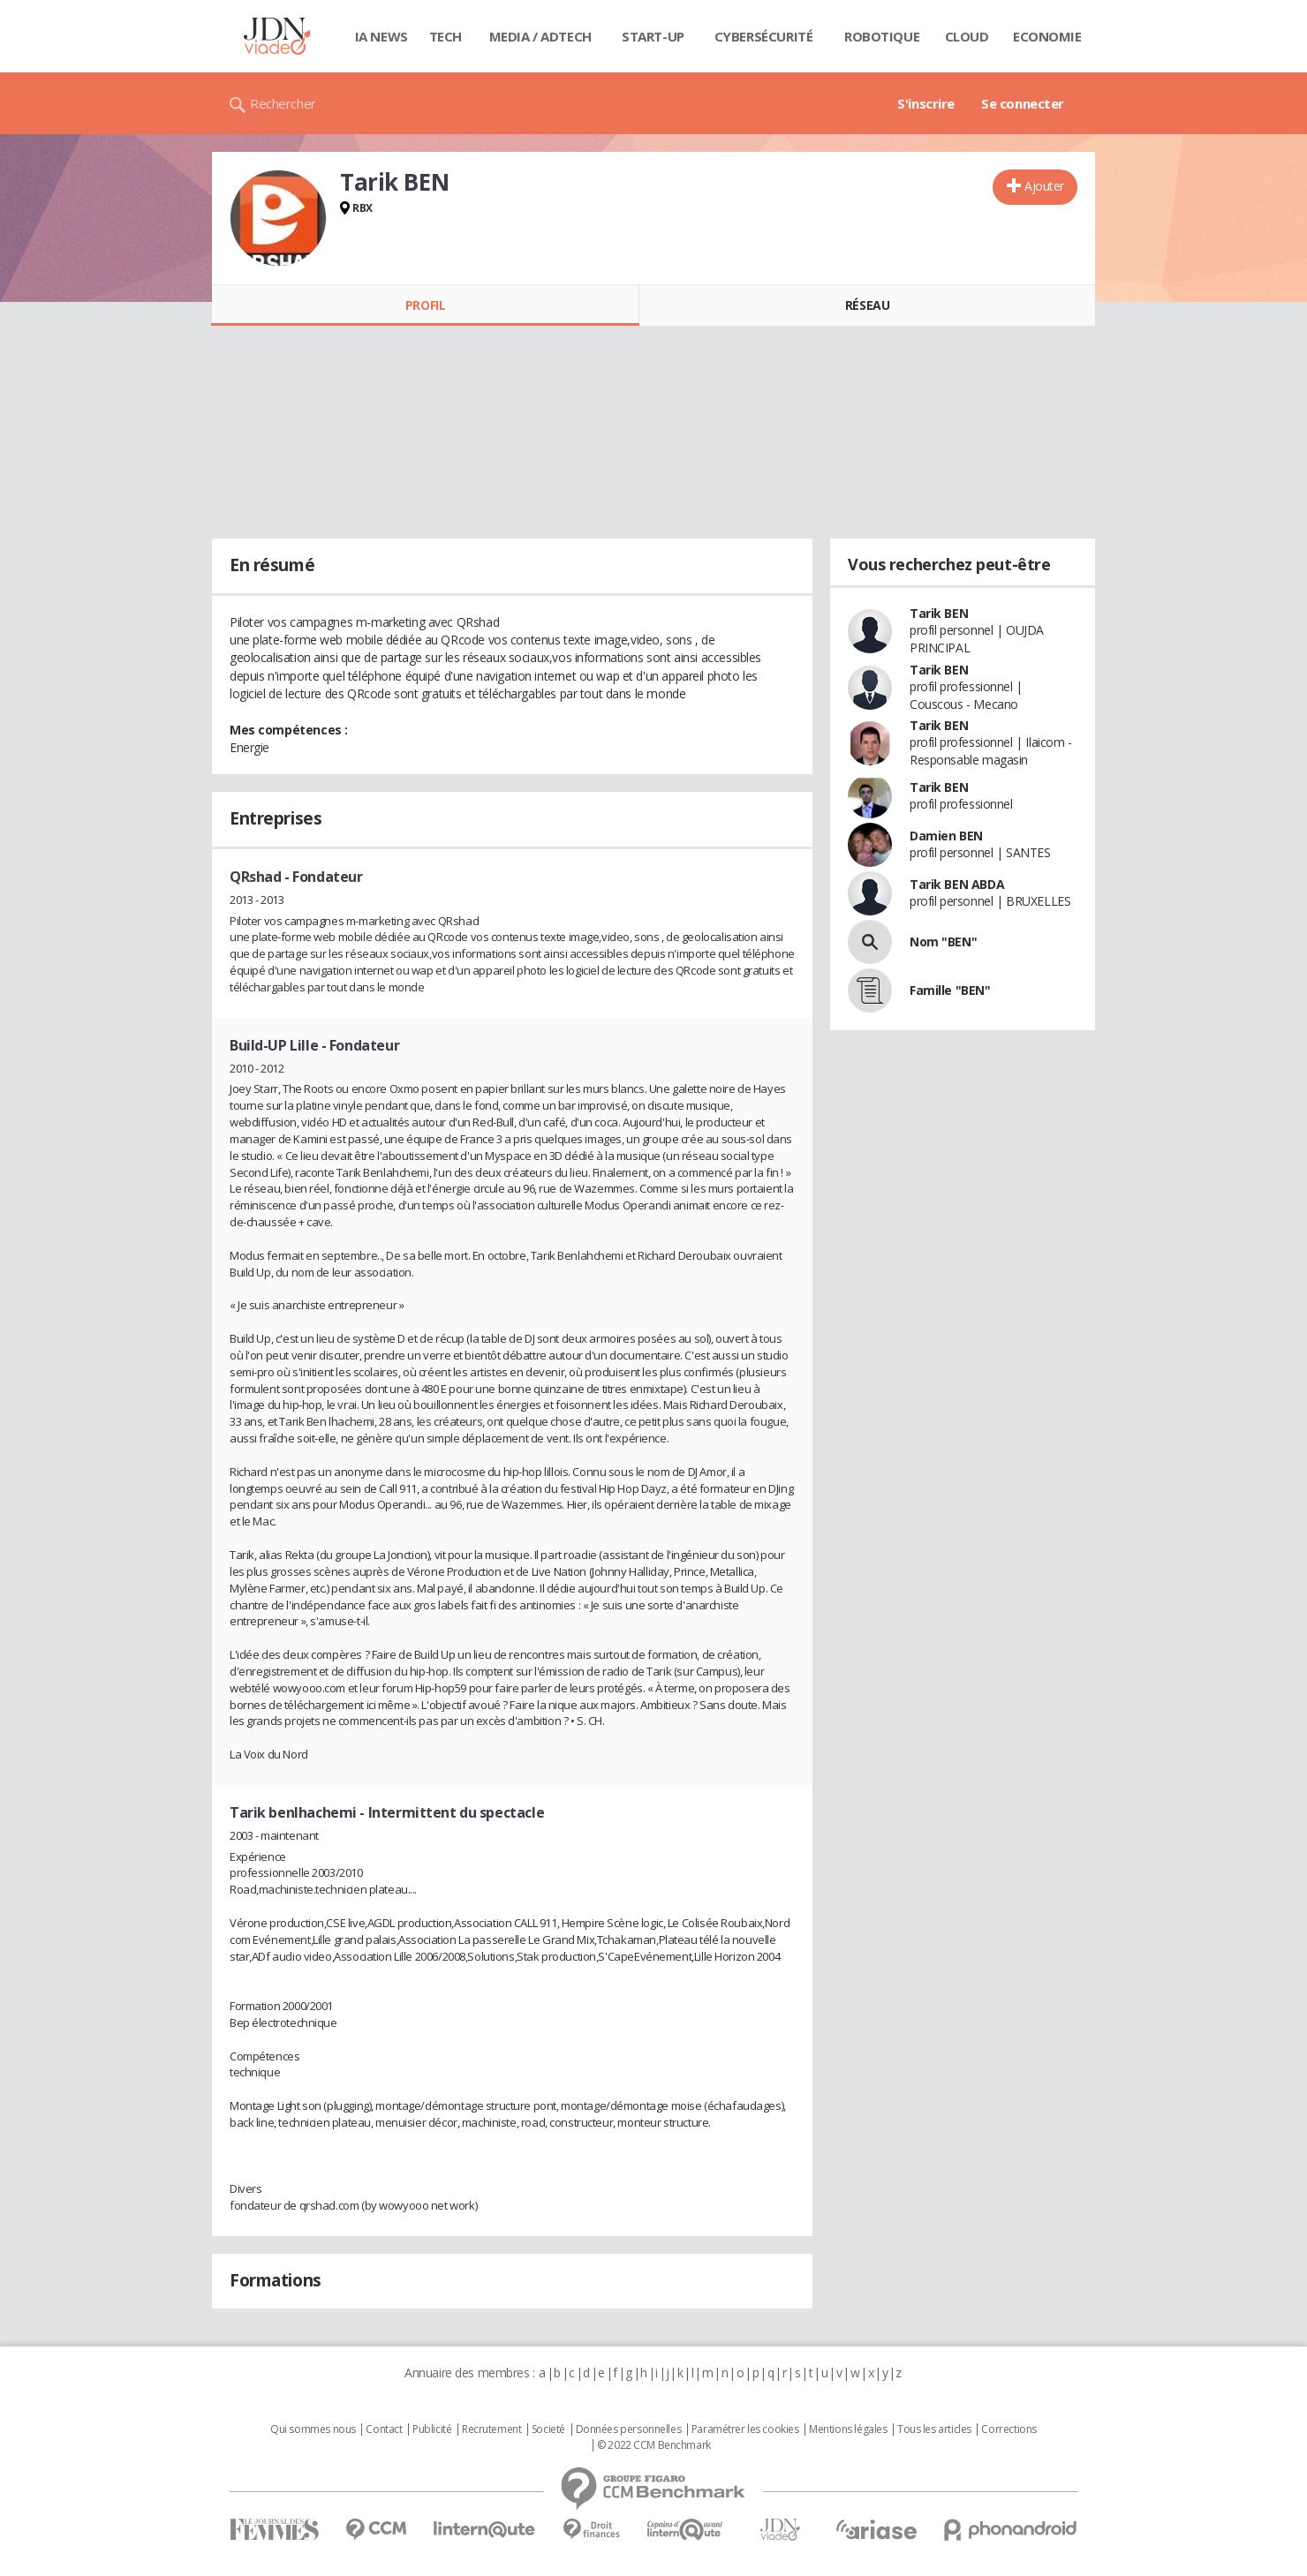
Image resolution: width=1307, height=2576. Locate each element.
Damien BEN (946, 835)
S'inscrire (926, 103)
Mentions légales (848, 2429)
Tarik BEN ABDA (957, 884)
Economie (1047, 36)
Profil (425, 305)
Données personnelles (629, 2429)
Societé (548, 2429)
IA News (381, 36)
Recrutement (491, 2429)
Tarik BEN (939, 613)
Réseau (867, 305)
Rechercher (283, 103)
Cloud (967, 36)
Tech (445, 36)
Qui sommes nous (313, 2429)
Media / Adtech (540, 36)
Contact (384, 2429)
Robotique (881, 36)
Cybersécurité (763, 36)
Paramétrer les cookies (745, 2429)
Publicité (431, 2429)
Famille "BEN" (950, 990)
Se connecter (1022, 103)
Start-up (653, 36)
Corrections (1008, 2429)
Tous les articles (934, 2429)
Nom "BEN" (943, 941)
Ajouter (1044, 185)
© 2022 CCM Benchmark (654, 2445)
